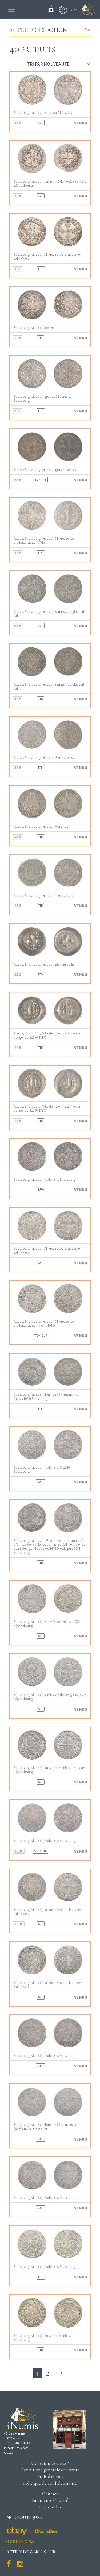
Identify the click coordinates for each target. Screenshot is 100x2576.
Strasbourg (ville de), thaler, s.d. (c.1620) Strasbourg (42, 1469)
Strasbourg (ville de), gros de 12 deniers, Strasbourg (42, 399)
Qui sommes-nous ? (50, 2463)
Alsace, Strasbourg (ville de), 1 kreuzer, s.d (44, 896)
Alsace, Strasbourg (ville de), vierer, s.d (41, 826)
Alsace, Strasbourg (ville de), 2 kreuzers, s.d (44, 758)
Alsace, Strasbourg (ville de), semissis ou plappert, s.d (49, 614)
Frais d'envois (50, 2476)
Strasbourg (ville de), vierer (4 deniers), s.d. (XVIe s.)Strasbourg (48, 1624)
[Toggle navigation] (11, 9)
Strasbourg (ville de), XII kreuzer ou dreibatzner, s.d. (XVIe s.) (48, 257)
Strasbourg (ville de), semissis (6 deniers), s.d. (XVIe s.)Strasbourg (50, 183)
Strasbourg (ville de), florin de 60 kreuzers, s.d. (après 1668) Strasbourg (46, 1396)
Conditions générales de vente (50, 2470)
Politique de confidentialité (50, 2483)
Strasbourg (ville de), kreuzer (34, 328)
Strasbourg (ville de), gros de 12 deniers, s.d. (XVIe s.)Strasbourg (49, 1770)
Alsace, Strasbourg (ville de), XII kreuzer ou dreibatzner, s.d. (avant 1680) (44, 1323)
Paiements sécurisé (50, 2500)
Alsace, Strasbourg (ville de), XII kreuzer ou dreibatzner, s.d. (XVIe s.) (44, 540)
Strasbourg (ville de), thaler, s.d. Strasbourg (44, 1180)
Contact (50, 2494)
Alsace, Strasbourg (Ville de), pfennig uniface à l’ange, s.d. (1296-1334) (47, 1035)
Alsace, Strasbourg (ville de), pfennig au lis (44, 964)
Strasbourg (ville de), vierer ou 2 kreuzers (43, 113)
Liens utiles (50, 2507)
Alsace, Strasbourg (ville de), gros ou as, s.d (45, 470)
